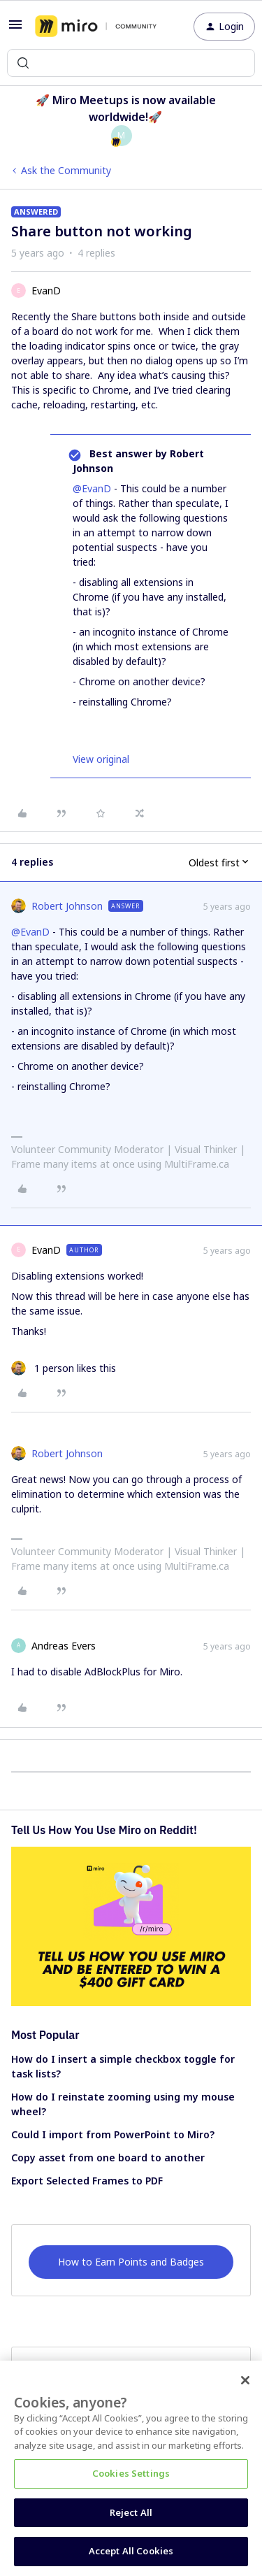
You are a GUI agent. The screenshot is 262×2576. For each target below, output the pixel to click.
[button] (15, 29)
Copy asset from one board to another (108, 2157)
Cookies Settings (131, 2473)
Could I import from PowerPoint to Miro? (112, 2134)
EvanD (46, 290)
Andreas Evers (63, 1645)
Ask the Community (66, 170)
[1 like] (63, 1368)
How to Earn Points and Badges (131, 2261)
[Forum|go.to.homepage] (96, 26)
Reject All (131, 2512)
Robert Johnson (67, 906)
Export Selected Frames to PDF (87, 2180)
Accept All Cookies (131, 2551)
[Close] (245, 2380)
